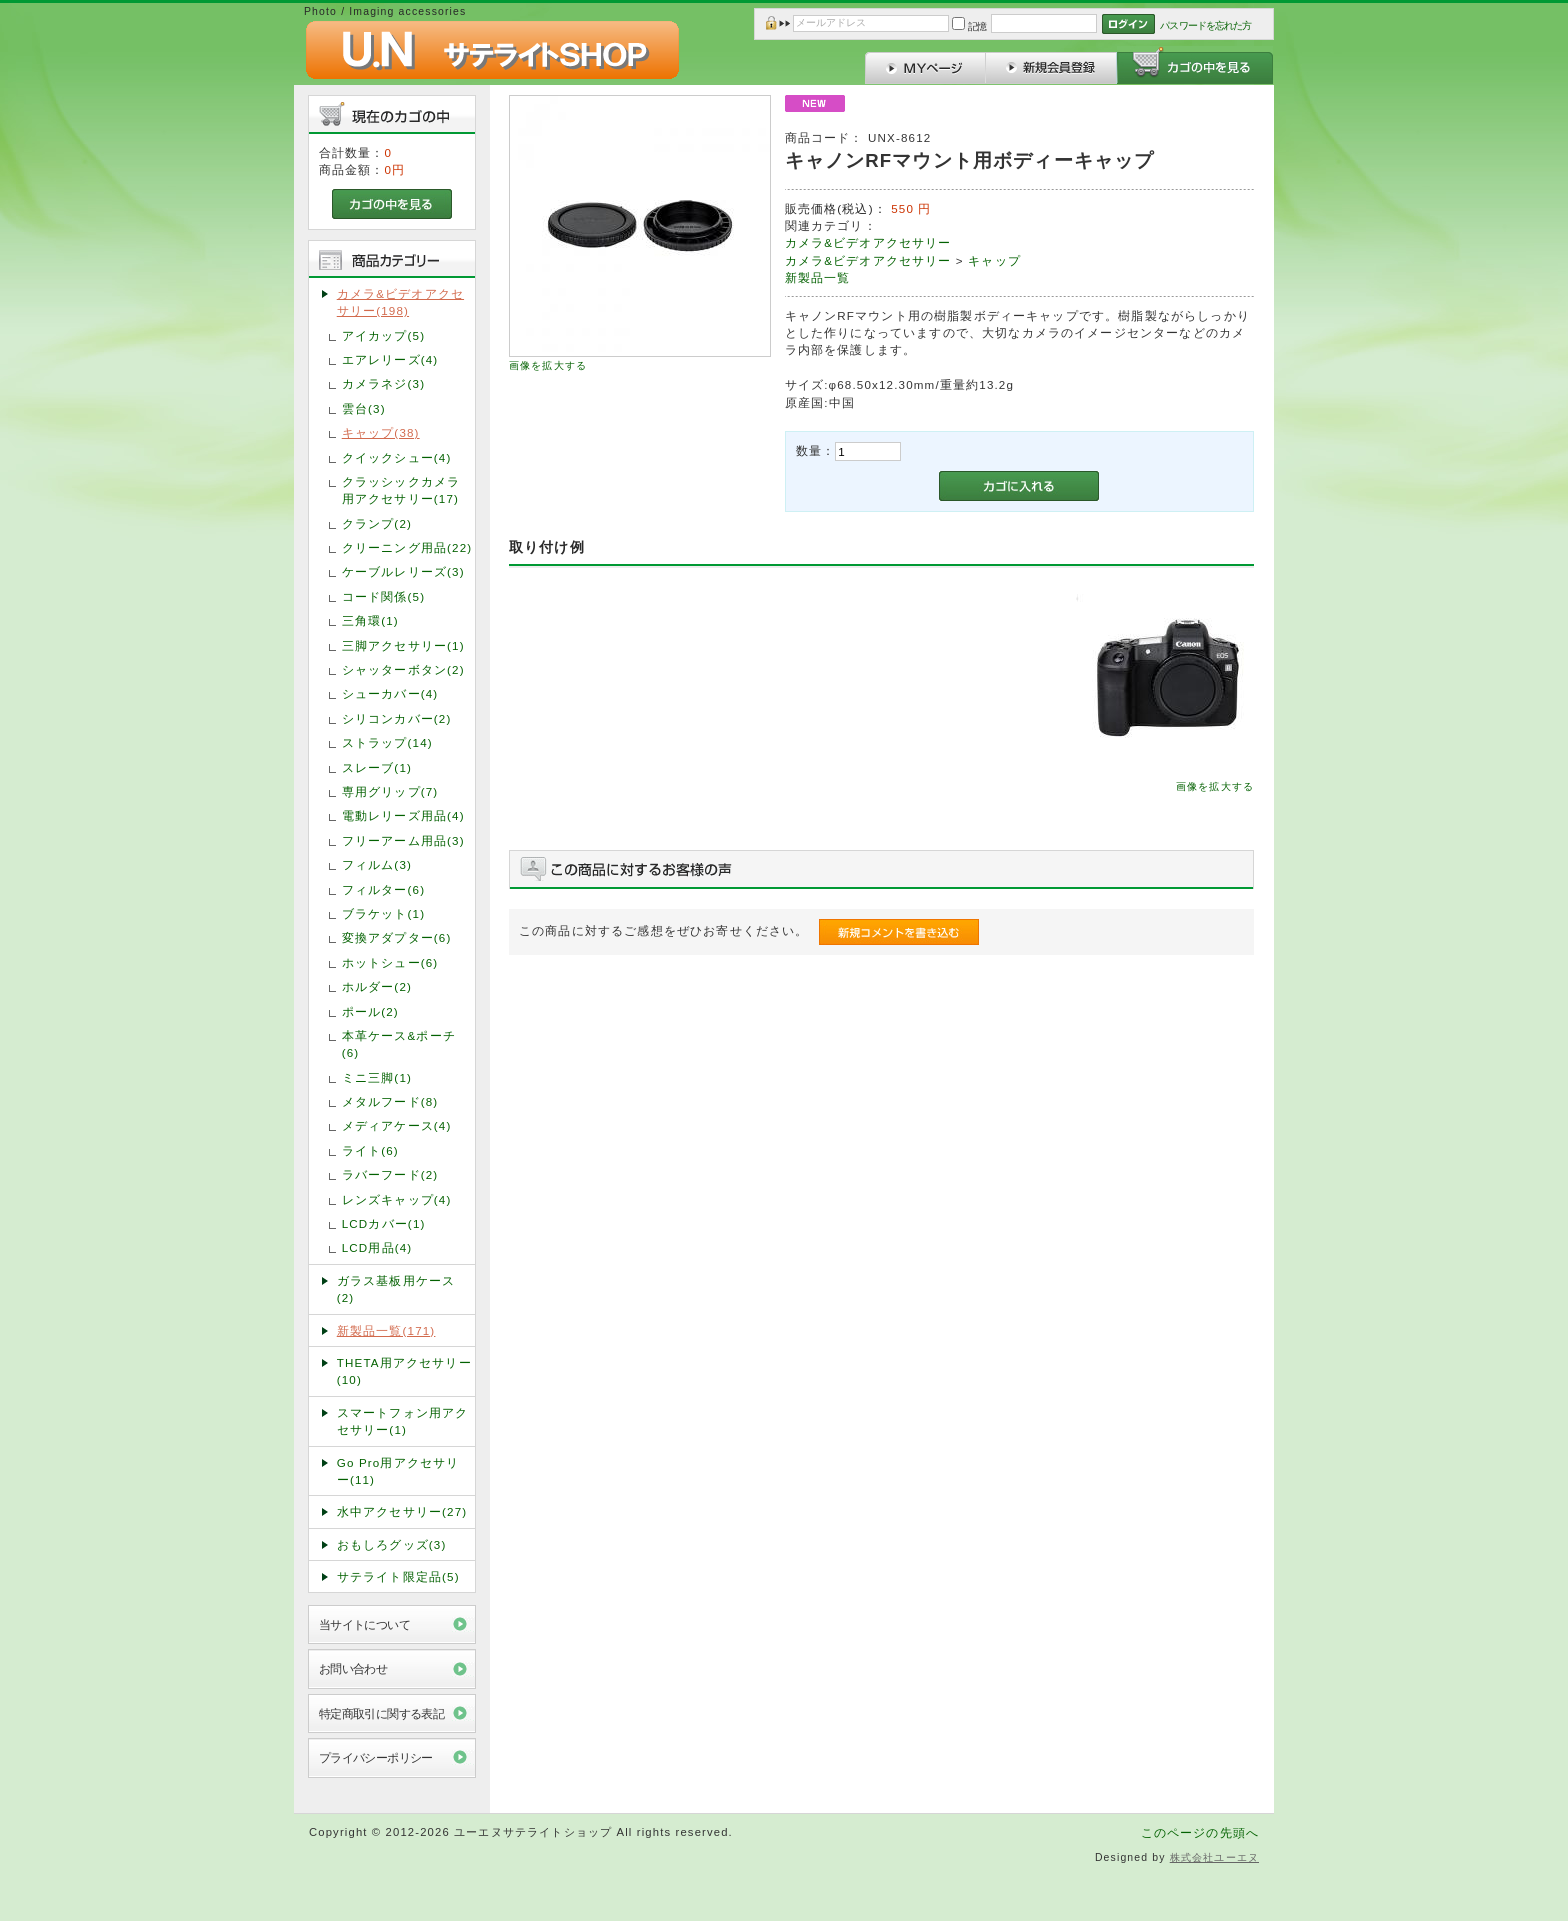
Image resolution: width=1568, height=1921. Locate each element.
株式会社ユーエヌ (1214, 1857)
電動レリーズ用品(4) (403, 815)
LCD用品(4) (377, 1247)
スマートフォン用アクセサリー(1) (403, 1421)
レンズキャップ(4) (397, 1199)
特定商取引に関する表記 (382, 1713)
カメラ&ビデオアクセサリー (868, 242)
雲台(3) (364, 408)
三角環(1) (370, 620)
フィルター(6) (383, 889)
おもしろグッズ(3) (392, 1544)
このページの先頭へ (1200, 1832)
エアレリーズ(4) (390, 359)
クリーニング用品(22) (407, 547)
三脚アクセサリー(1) (403, 645)
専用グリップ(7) (390, 791)
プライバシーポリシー (376, 1757)
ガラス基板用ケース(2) (396, 1289)
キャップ (994, 260)
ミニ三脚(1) (377, 1077)
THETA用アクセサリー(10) (404, 1371)
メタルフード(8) (390, 1101)
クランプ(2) (377, 523)
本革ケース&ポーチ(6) (399, 1044)
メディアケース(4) (397, 1125)
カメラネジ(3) (383, 383)
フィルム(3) (377, 864)
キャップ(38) (381, 432)
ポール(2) (370, 1011)
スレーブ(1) (377, 767)
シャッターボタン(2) (403, 669)
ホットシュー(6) (390, 962)
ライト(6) (370, 1150)
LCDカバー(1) (384, 1223)
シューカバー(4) (390, 693)
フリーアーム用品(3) (403, 840)
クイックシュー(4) (397, 457)
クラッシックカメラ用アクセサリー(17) (401, 490)
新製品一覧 (818, 277)
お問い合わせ (353, 1668)
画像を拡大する (548, 365)
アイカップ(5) (383, 335)
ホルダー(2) (377, 986)
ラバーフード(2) (390, 1174)
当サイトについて (364, 1624)
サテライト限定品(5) (398, 1576)
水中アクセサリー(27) (402, 1511)
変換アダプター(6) (397, 937)
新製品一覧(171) (386, 1330)
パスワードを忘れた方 (1205, 25)
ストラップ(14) (387, 742)
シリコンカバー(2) (397, 718)
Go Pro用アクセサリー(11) (398, 1471)
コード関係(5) (383, 596)
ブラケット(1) (383, 913)
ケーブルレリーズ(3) (403, 571)
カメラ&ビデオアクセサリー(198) (400, 302)
